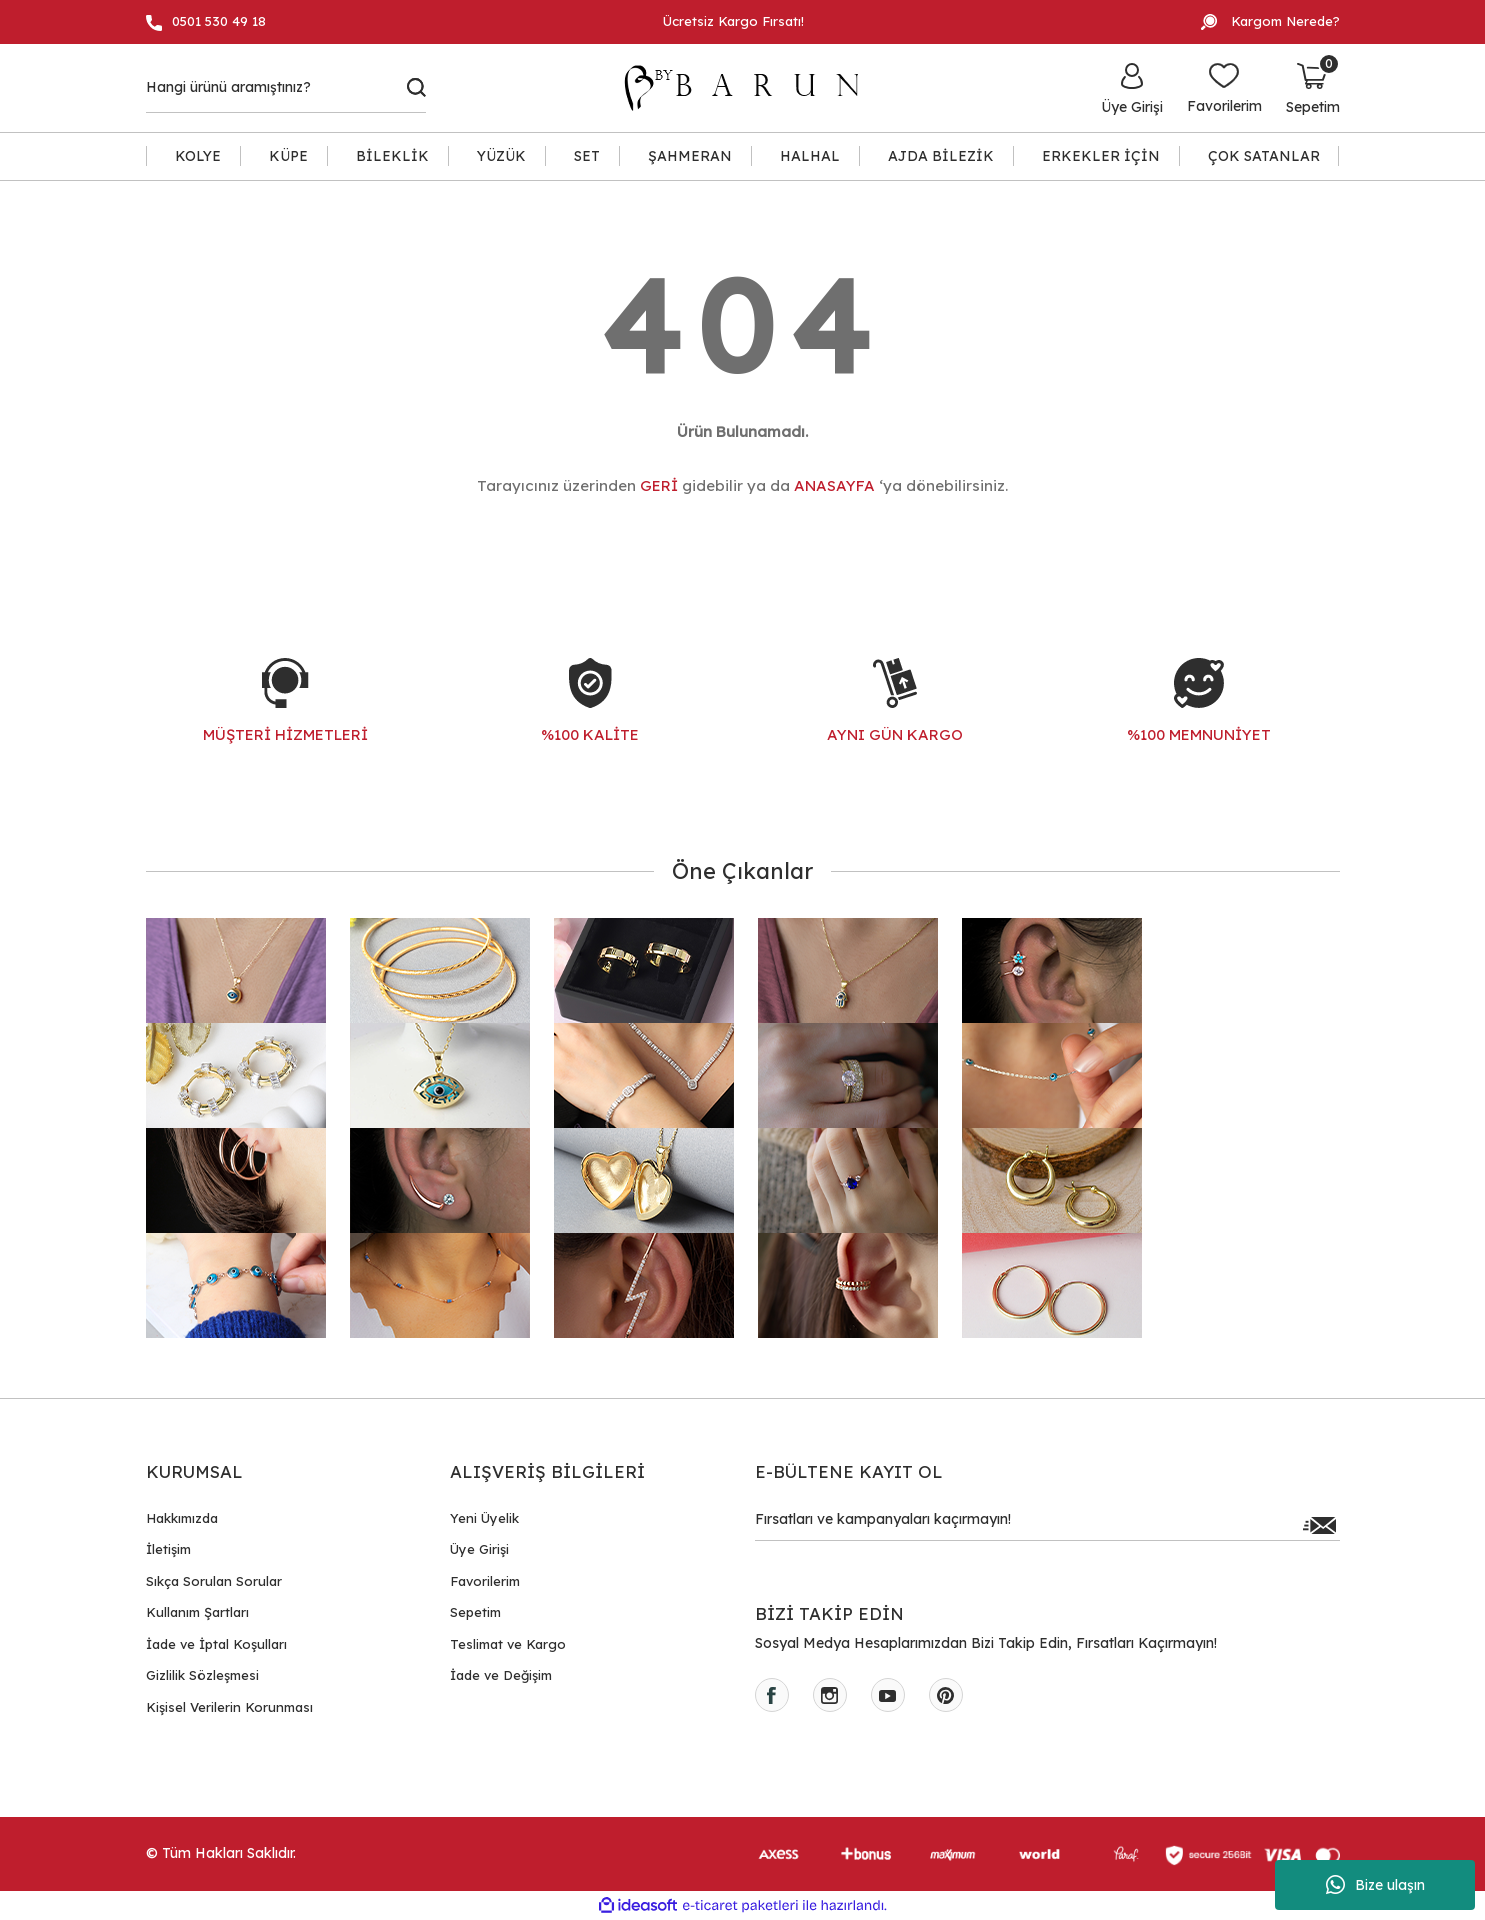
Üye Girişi (479, 1549)
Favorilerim (485, 1581)
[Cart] (1313, 88)
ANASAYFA (834, 485)
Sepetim (475, 1612)
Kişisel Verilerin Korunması (229, 1707)
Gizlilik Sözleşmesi (202, 1675)
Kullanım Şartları (197, 1612)
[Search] (286, 88)
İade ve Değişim (501, 1675)
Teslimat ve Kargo (508, 1644)
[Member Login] (1132, 88)
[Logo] (751, 88)
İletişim (168, 1549)
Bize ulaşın (1375, 1885)
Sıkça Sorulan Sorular (214, 1581)
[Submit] (1320, 1525)
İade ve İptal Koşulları (216, 1644)
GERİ (659, 485)
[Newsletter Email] (1047, 1525)
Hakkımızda (182, 1518)
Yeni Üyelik (484, 1518)
